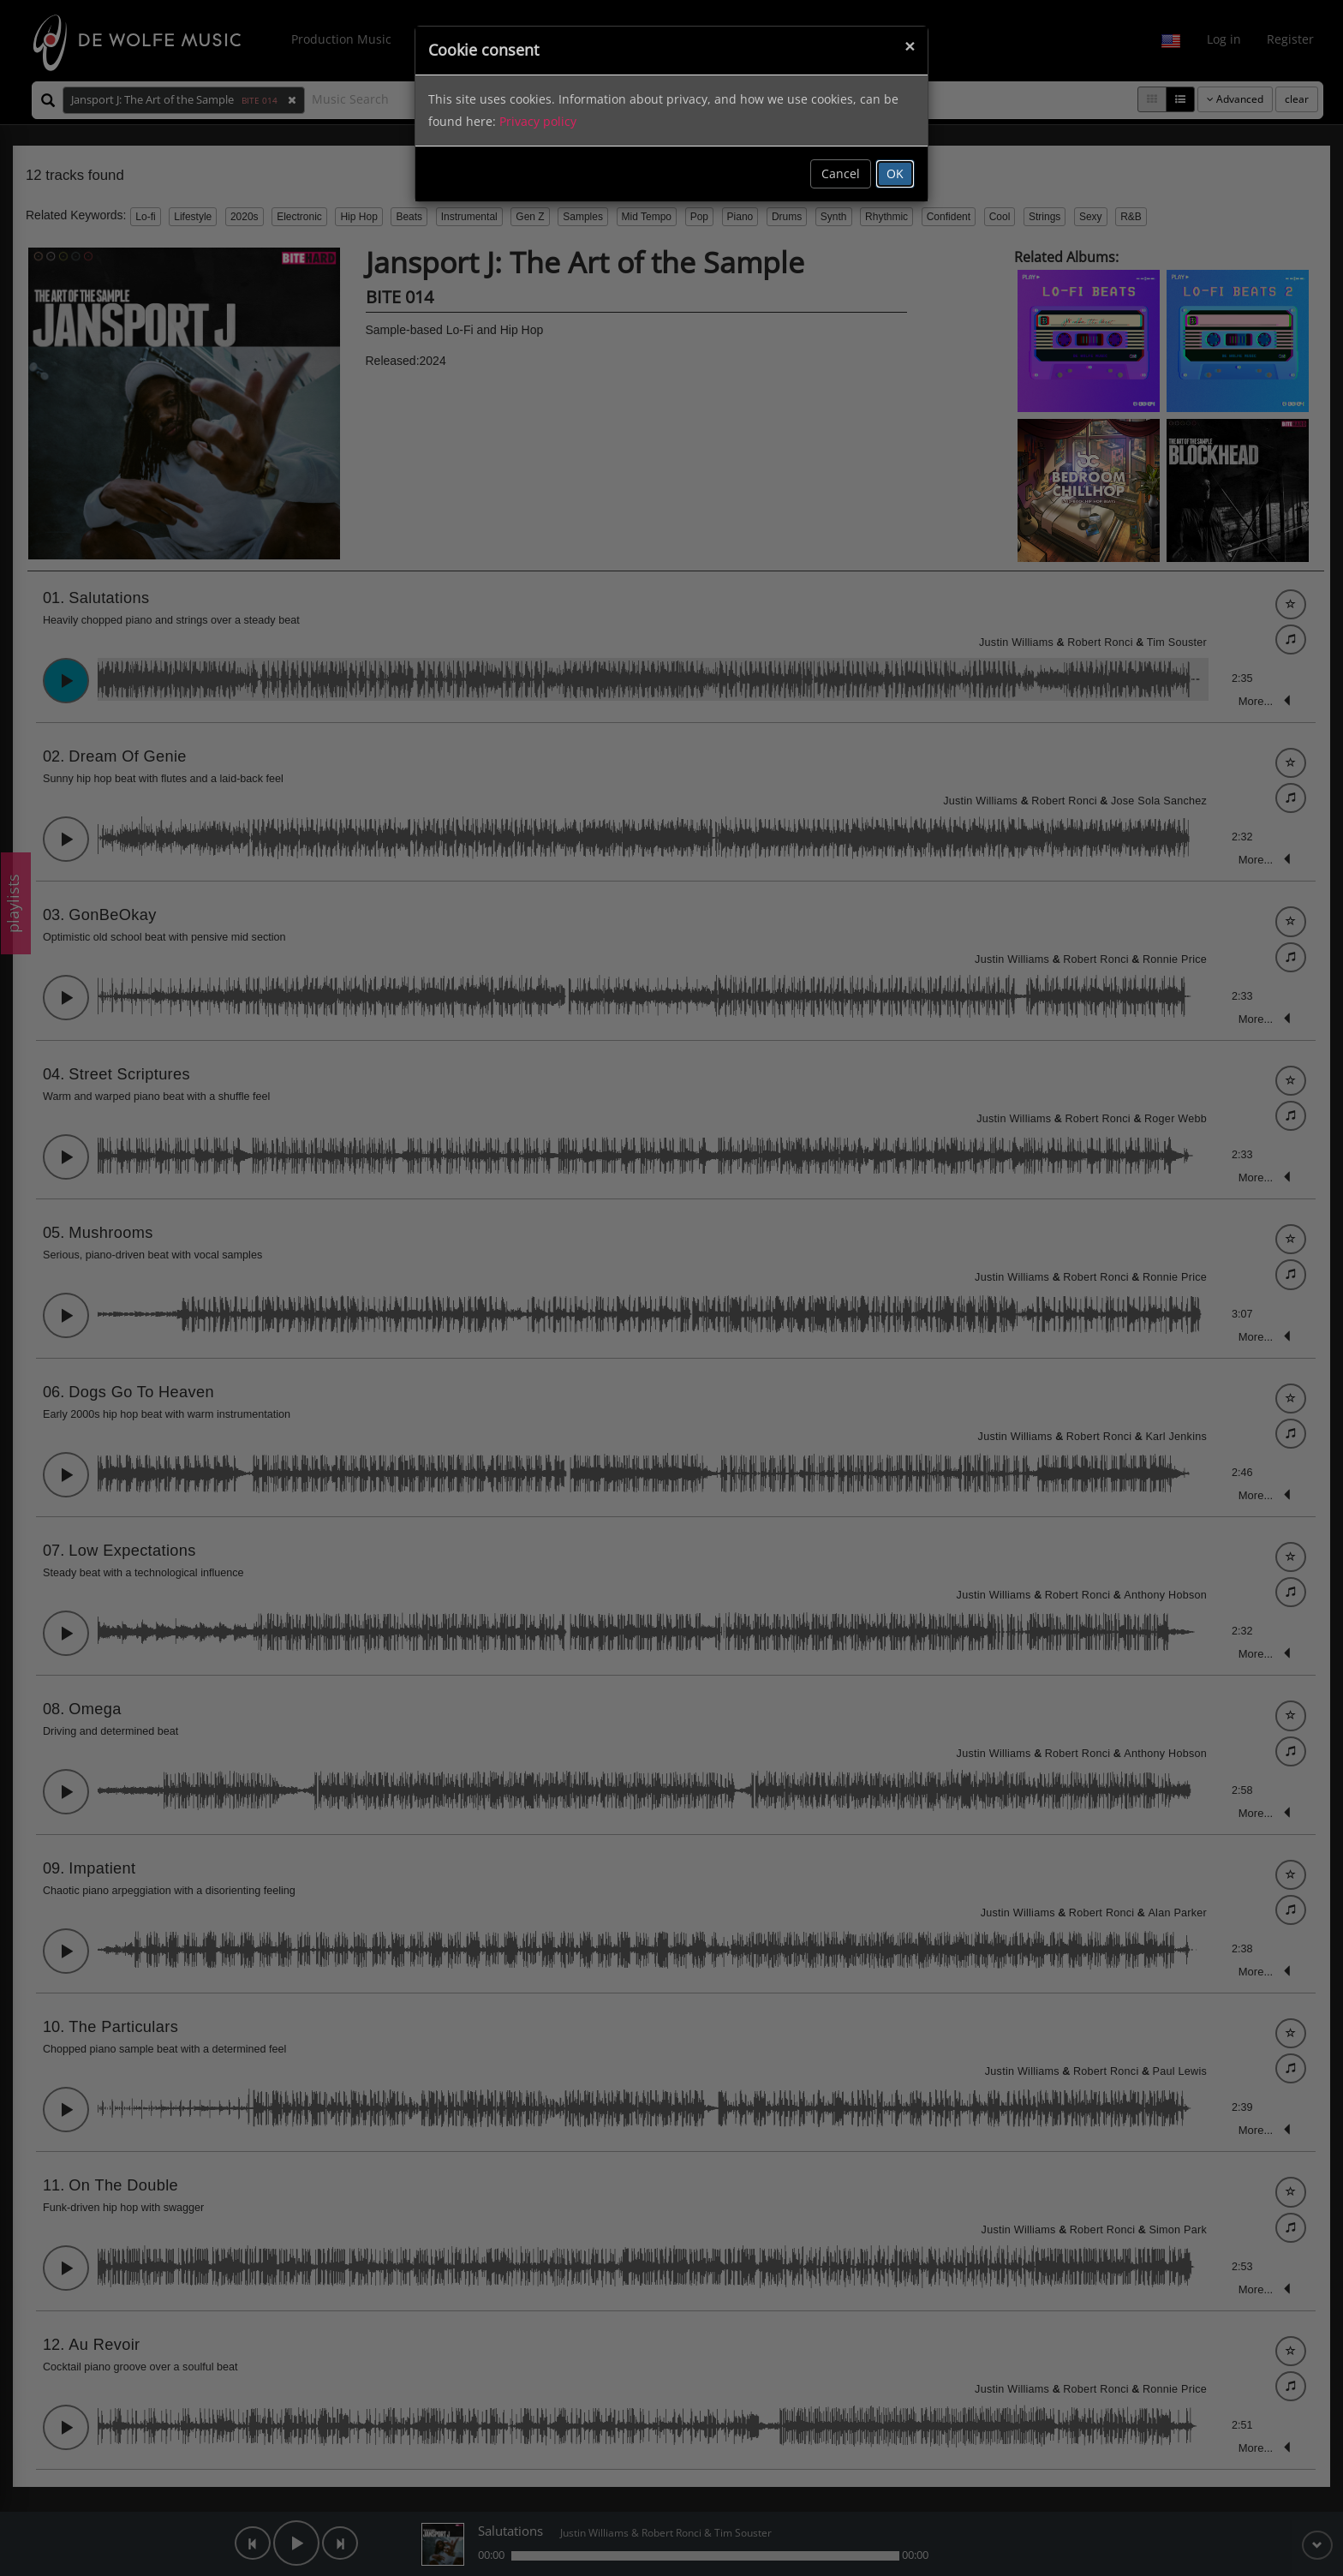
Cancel (840, 173)
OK (895, 173)
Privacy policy (537, 121)
